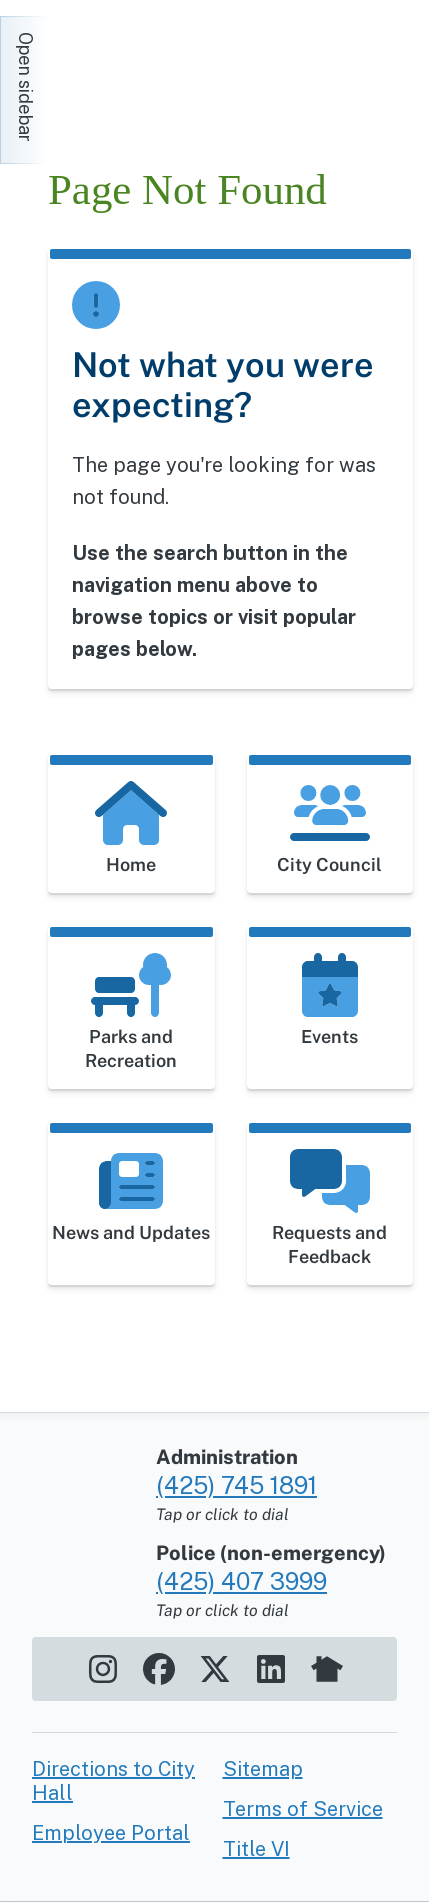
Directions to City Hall (113, 1781)
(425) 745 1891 (236, 1485)
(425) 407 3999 (241, 1581)
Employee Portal (111, 1833)
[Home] (228, 80)
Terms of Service (303, 1809)
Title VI (256, 1849)
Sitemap (263, 1769)
